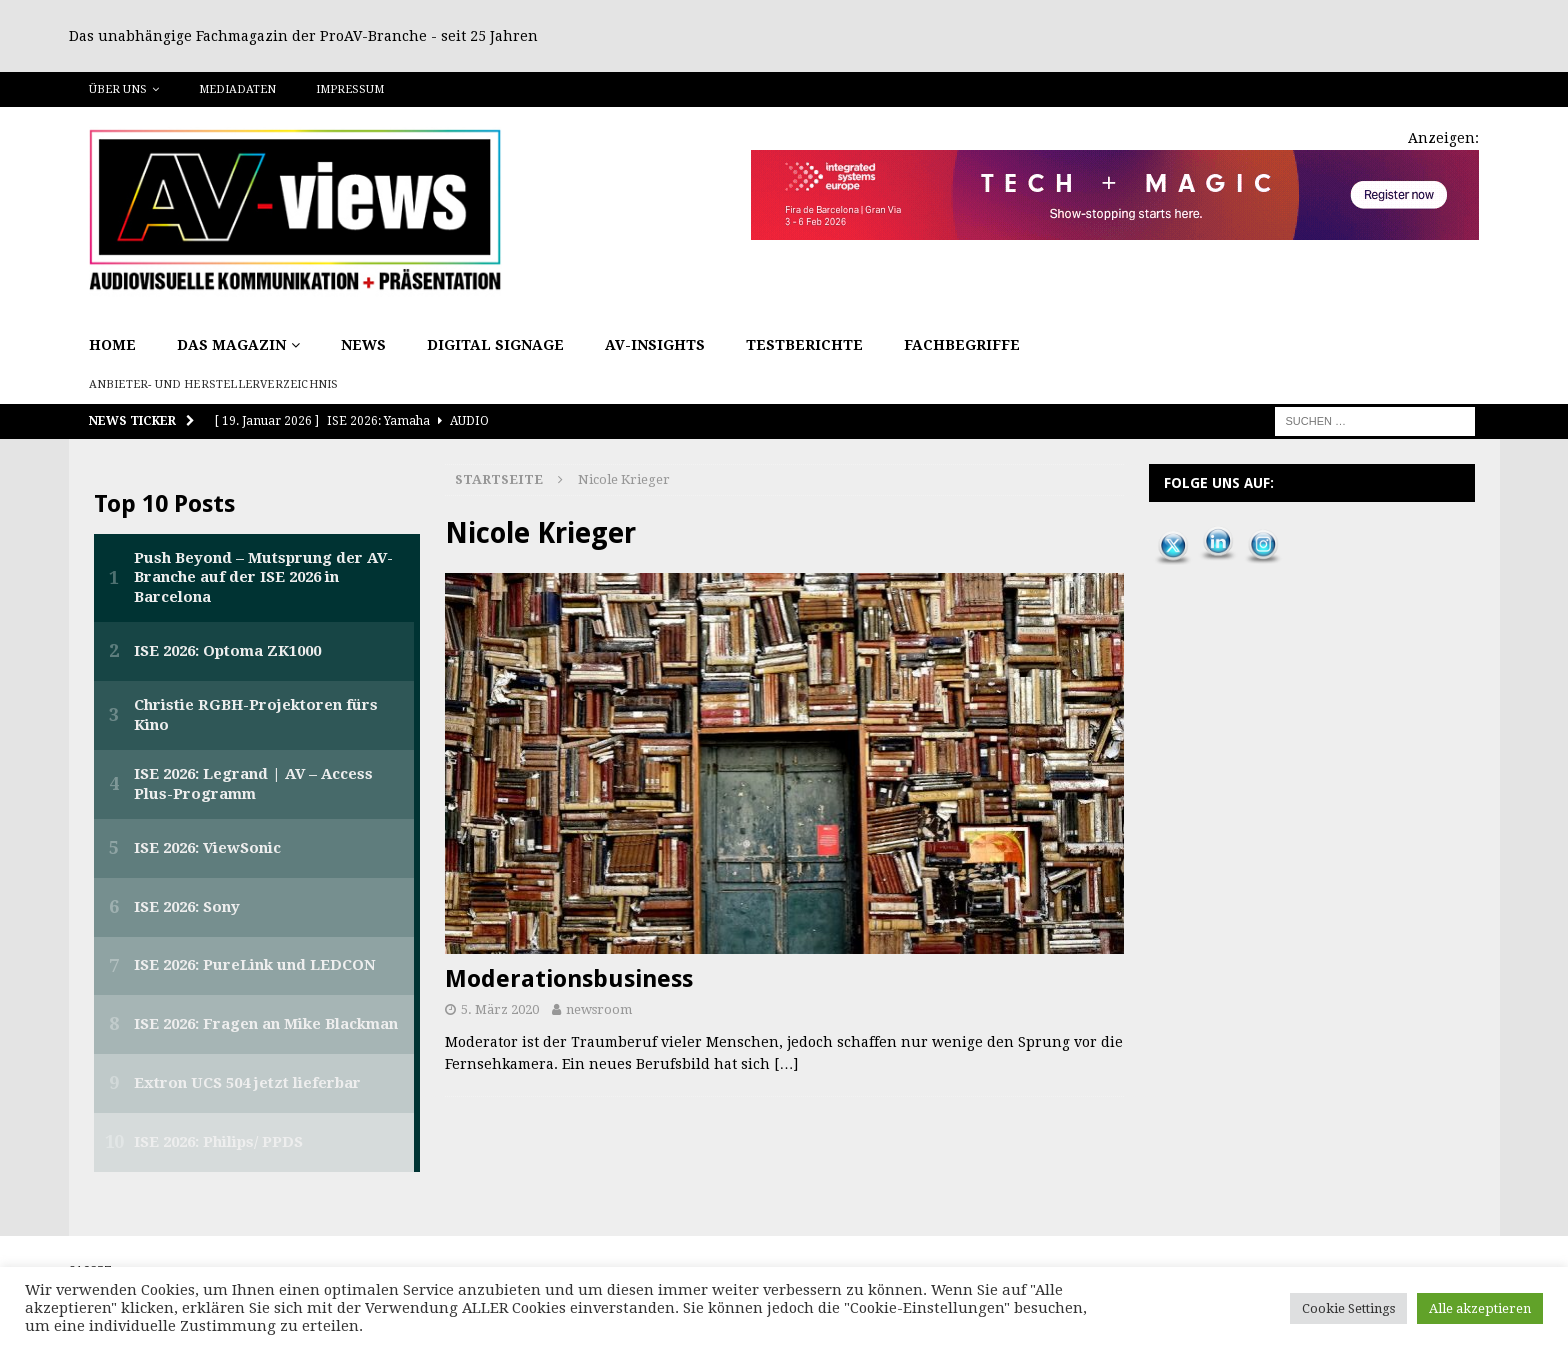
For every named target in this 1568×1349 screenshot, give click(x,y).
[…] (786, 1064)
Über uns (118, 89)
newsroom (599, 1009)
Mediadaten (237, 89)
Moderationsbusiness (569, 979)
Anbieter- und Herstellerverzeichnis (214, 384)
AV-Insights (655, 345)
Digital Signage (495, 345)
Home (112, 345)
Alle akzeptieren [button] (1480, 1308)
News (363, 345)
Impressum (350, 89)
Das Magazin (231, 345)
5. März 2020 (500, 1009)
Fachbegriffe (962, 345)
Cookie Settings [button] (1348, 1308)
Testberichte (804, 345)
